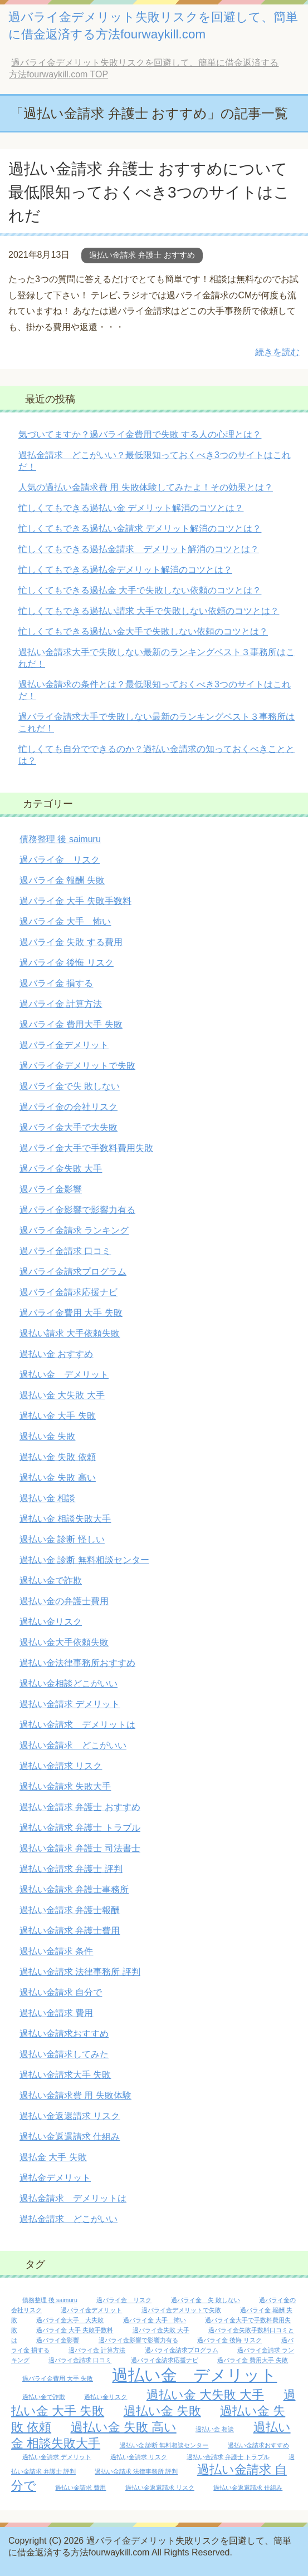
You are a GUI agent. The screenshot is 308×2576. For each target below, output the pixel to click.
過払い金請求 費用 (56, 2013)
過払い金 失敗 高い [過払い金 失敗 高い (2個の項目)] (124, 2427)
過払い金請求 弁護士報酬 (69, 1910)
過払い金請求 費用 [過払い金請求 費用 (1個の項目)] (80, 2487)
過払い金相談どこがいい (68, 1683)
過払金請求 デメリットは (72, 2198)
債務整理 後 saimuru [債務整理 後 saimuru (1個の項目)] (49, 2300)
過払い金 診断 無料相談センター (84, 1560)
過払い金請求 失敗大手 (65, 1786)
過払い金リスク (50, 1621)
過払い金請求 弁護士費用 (69, 1930)
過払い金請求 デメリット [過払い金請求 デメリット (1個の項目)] (56, 2457)
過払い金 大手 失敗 (57, 1415)
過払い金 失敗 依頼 (57, 1457)
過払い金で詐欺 (50, 1580)
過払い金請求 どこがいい (72, 1745)
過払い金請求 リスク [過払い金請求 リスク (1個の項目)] (138, 2457)
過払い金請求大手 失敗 (65, 2075)
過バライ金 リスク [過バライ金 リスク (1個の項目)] (123, 2300)
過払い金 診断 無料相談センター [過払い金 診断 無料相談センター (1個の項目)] (164, 2445)
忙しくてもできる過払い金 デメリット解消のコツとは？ (130, 508)
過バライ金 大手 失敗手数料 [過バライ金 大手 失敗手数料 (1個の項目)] (74, 2330)
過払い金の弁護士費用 (64, 1601)
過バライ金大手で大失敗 (68, 1127)
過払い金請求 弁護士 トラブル (79, 1827)
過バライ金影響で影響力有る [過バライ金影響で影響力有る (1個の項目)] (138, 2340)
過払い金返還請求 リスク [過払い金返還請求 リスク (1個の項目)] (159, 2487)
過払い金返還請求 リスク (69, 2116)
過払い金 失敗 (47, 1436)
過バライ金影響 (50, 1189)
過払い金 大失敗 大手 (62, 1395)
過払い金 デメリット (64, 1374)
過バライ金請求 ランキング (74, 1230)
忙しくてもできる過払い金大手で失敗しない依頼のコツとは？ (143, 631)
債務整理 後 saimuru (60, 839)
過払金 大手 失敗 (53, 2157)
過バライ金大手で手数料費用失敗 (86, 1148)
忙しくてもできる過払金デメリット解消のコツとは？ (125, 569)
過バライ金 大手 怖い (65, 921)
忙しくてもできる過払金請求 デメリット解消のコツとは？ (138, 549)
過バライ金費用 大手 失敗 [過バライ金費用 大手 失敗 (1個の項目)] (57, 2378)
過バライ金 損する (56, 983)
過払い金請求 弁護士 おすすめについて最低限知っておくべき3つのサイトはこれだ (149, 192)
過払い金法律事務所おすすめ (77, 1663)
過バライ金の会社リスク (68, 1107)
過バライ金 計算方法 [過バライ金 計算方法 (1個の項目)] (97, 2350)
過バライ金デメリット (64, 1045)
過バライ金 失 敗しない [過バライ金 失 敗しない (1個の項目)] (205, 2300)
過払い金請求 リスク (60, 1766)
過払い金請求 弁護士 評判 (71, 1869)
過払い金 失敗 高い (57, 1477)
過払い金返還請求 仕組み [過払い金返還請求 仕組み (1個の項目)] (247, 2487)
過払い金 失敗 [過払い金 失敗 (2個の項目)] (162, 2411)
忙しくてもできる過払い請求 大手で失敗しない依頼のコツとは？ (148, 611)
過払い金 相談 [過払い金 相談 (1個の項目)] (214, 2429)
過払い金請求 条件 (56, 1951)
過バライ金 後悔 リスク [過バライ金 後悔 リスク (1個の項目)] (229, 2340)
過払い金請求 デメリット (69, 1704)
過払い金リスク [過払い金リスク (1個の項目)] (105, 2396)
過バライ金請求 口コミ (65, 1251)
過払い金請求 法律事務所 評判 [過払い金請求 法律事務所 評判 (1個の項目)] (136, 2471)
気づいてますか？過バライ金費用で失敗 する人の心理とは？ (139, 434)
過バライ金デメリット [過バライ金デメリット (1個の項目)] (91, 2310)
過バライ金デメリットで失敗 (77, 1065)
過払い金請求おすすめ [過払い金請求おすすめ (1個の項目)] (258, 2445)
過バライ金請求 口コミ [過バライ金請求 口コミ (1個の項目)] (79, 2360)
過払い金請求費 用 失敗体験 (75, 2095)
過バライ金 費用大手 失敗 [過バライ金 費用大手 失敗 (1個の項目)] (252, 2360)
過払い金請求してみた (64, 2054)
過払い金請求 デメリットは (77, 1724)
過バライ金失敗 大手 (60, 1168)
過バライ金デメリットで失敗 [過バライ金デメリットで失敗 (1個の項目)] (181, 2310)
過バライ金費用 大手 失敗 (71, 1313)
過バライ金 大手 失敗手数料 (75, 901)
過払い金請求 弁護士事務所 (74, 1889)
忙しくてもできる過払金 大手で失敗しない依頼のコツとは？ (139, 590)
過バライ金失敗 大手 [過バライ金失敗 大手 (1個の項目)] (161, 2330)
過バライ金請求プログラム (72, 1271)
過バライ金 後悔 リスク (66, 962)
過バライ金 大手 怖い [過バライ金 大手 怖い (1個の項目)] (154, 2320)
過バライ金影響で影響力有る (77, 1210)
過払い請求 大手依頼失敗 (69, 1333)
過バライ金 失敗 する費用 (71, 942)
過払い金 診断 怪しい (62, 1539)
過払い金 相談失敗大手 (65, 1518)
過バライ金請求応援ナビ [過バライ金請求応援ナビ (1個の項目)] (164, 2360)
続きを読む (277, 352)
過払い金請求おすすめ (64, 2033)
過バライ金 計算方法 (60, 1004)
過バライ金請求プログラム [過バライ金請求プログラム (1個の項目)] (181, 2350)
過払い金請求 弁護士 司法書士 (79, 1848)
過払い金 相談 (47, 1498)
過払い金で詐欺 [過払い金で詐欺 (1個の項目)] (43, 2396)
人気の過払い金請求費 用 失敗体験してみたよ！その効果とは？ (145, 487)
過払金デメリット (55, 2177)
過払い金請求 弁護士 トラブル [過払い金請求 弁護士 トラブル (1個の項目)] (228, 2457)
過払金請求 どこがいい (68, 2219)
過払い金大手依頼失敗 (64, 1642)
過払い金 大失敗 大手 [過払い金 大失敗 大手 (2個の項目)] (205, 2395)
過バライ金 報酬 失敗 (62, 880)
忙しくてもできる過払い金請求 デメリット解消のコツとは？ (139, 528)
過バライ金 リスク (59, 859)
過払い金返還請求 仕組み (69, 2136)
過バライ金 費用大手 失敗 (71, 1024)
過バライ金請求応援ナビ (68, 1292)
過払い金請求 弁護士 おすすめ (142, 254)
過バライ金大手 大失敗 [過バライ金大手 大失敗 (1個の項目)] (70, 2320)
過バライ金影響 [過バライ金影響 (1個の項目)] (57, 2340)
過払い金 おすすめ (56, 1354)
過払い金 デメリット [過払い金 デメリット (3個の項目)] (194, 2375)
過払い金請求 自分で (60, 1992)
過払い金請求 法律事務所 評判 (79, 1972)
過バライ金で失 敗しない (69, 1086)
